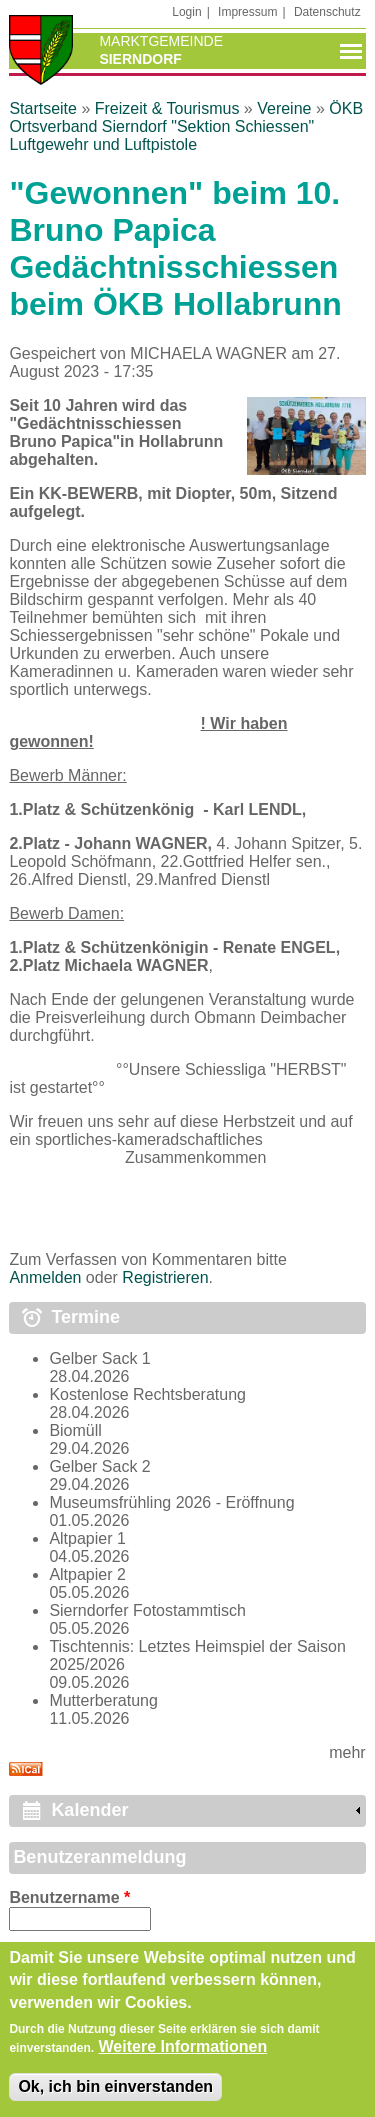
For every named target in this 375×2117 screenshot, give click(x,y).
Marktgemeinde (161, 41)
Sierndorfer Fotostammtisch (147, 1610)
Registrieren (165, 1277)
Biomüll (75, 1430)
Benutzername (69, 1897)
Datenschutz (327, 12)
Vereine (284, 108)
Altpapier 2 (87, 1574)
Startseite (43, 108)
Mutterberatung (103, 1700)
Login (186, 12)
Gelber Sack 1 (99, 1358)
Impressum (247, 12)
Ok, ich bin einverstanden (115, 2094)
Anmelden (45, 1277)
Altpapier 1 (87, 1538)
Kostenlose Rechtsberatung (147, 1394)
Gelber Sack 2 (99, 1466)
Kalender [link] (89, 1810)
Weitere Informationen (183, 2055)
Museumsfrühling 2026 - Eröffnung (171, 1502)
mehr (347, 1752)
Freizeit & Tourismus (167, 108)
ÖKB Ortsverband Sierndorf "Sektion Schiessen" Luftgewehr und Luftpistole (186, 126)
